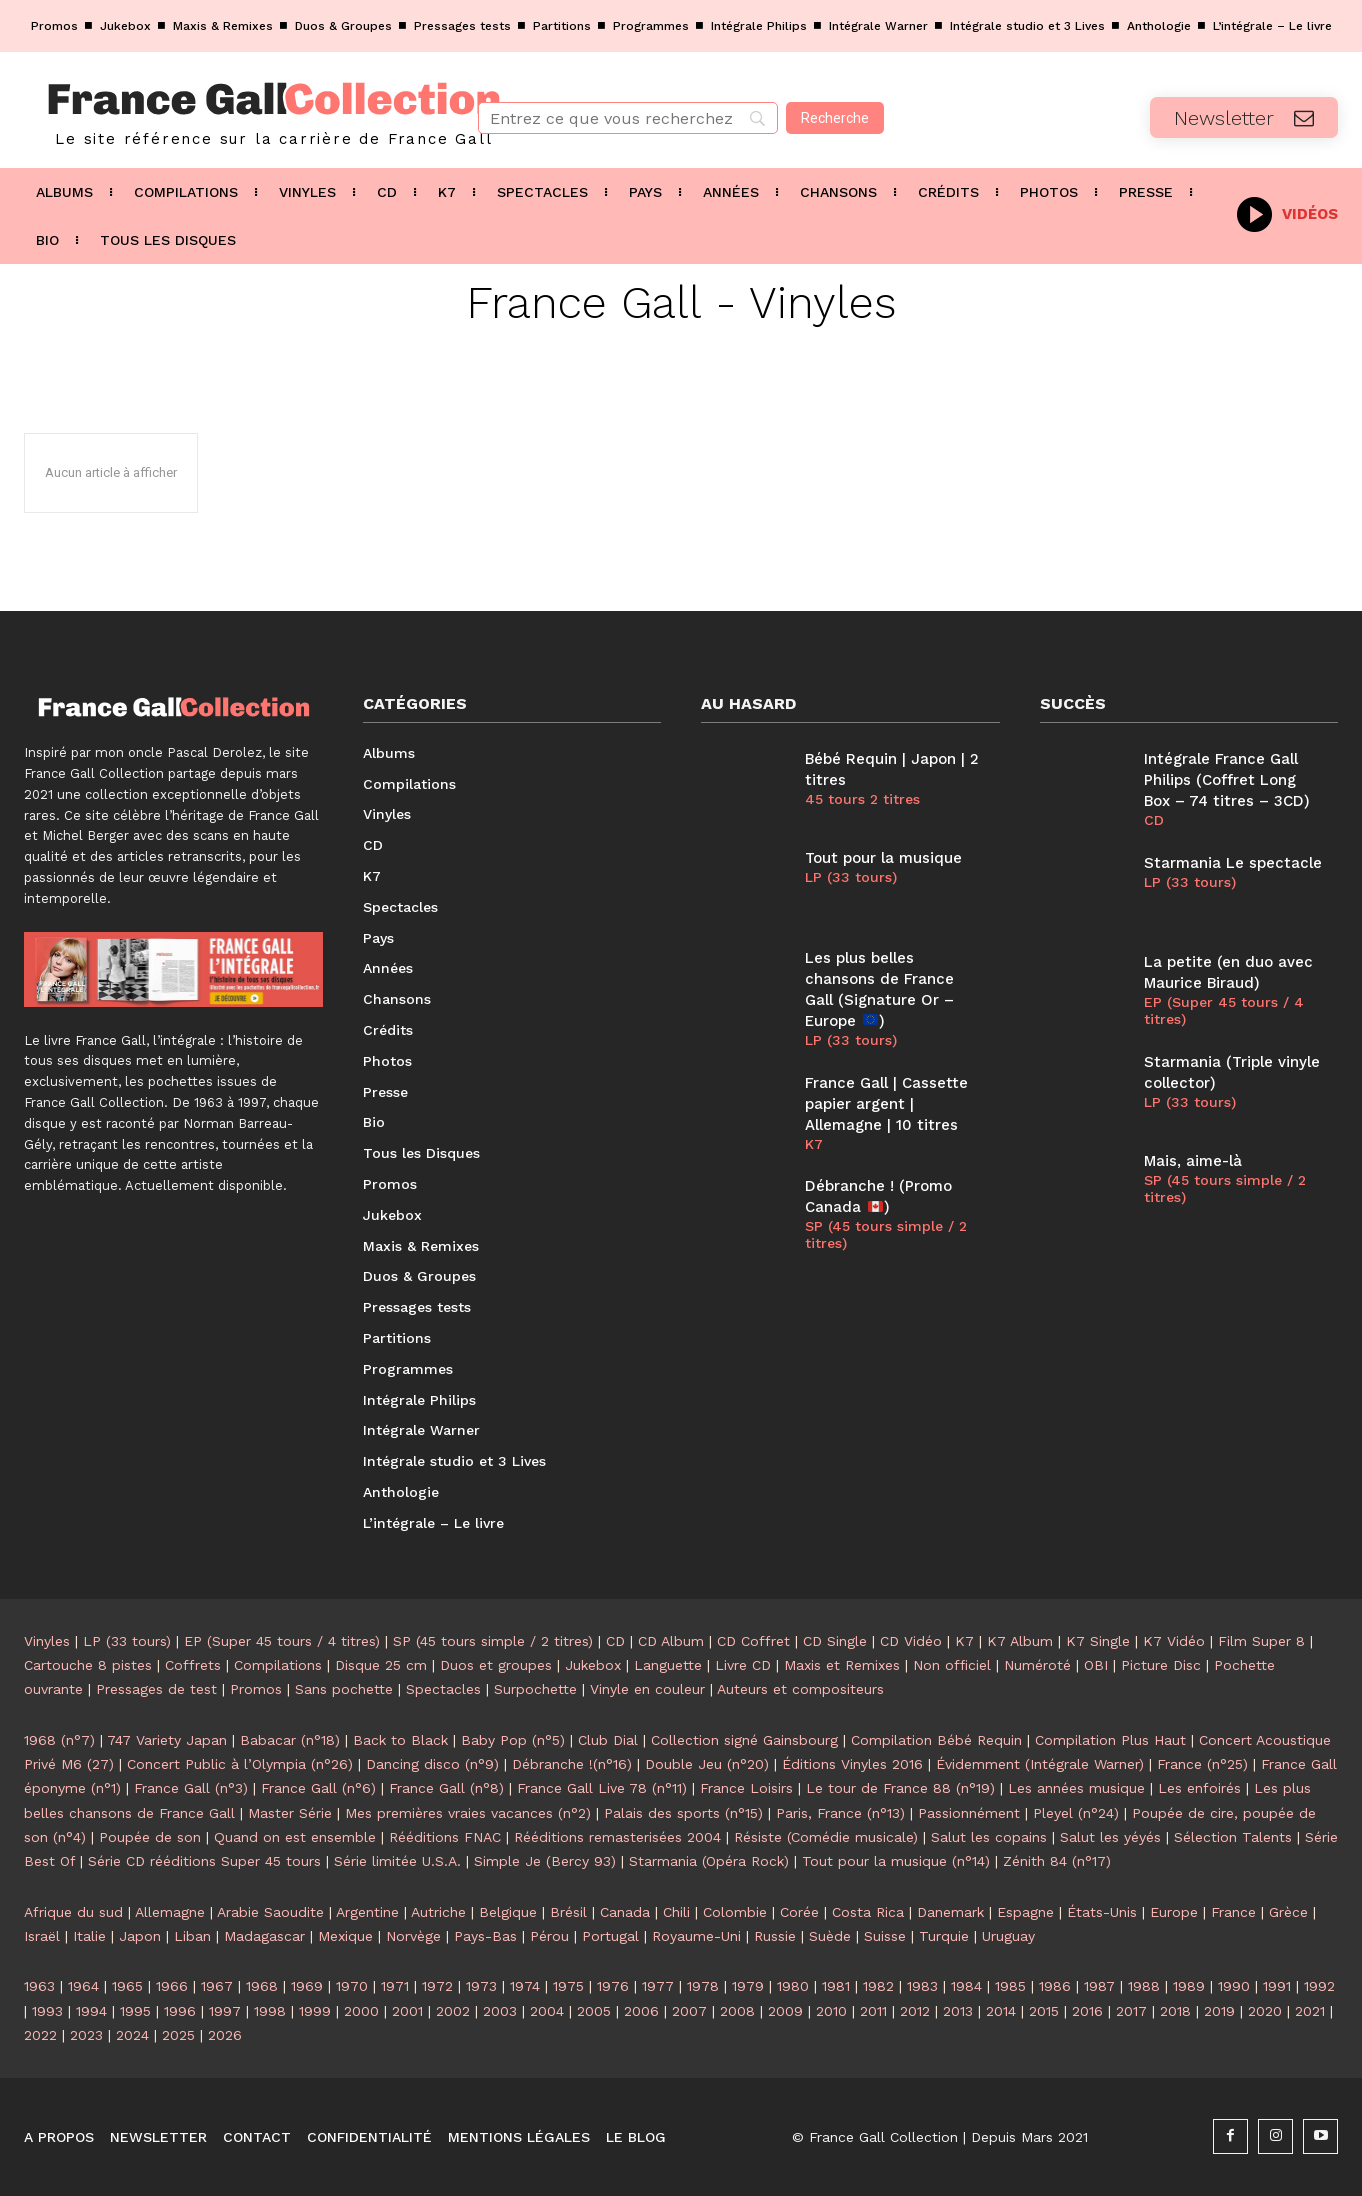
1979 (748, 1986)
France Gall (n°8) (446, 1788)
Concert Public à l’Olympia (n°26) (240, 1764)
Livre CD (743, 1665)
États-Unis (1102, 1912)
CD (1154, 820)
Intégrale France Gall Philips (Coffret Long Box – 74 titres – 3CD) (1227, 780)
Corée (799, 1912)
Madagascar (264, 1936)
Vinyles (47, 1641)
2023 (86, 2035)
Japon (140, 1936)
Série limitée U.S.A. (397, 1861)
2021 (1310, 2011)
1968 (262, 1986)
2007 (689, 2011)
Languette (668, 1665)
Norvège (413, 1936)
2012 (915, 2011)
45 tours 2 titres (862, 799)
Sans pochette (344, 1689)
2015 (1044, 2011)
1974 (525, 1986)
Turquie (944, 1936)
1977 (658, 1986)
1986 (1055, 1986)
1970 (352, 1986)
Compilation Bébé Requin (936, 1740)
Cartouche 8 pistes (88, 1665)
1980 (793, 1986)
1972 (437, 1986)
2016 (1087, 2011)
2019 (1219, 2011)
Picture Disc (1161, 1665)
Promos (256, 1689)
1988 (1144, 1986)
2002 (453, 2011)
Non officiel (952, 1665)
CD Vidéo (911, 1641)
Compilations (278, 1665)
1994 (91, 2011)
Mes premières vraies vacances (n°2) (468, 1813)
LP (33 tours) (851, 877)
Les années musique (1076, 1788)
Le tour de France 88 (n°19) (900, 1788)
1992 (1319, 1986)
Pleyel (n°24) (1076, 1813)
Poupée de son (150, 1837)
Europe (1174, 1912)
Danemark (950, 1912)
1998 (270, 2011)
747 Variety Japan (167, 1740)
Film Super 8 (1261, 1641)
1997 (225, 2011)
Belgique (508, 1912)
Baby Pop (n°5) (513, 1740)
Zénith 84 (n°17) (1057, 1861)
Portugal (610, 1936)
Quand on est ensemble (295, 1837)
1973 (481, 1986)
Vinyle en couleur (647, 1689)
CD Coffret (753, 1641)
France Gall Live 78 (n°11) (602, 1788)
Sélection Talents (1233, 1837)
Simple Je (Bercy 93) (545, 1861)
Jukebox (593, 1665)
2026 (225, 2035)
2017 (1131, 2011)
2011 (873, 2011)
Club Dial (608, 1740)
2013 (958, 2011)
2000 (361, 2011)
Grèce (1288, 1912)
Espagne (1025, 1912)
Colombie (735, 1912)
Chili (676, 1912)
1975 (568, 1986)
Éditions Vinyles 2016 (852, 1764)
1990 (1234, 1986)
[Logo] (227, 110)
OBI (1096, 1665)
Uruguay (1008, 1936)
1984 (966, 1986)
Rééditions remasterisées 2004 (617, 1837)
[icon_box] (1287, 212)
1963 (39, 1986)
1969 (307, 1986)
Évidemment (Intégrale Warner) (1040, 1764)
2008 (737, 2011)
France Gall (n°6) (318, 1788)
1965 (127, 1986)
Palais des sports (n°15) (683, 1813)
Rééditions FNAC (445, 1837)
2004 (547, 2011)
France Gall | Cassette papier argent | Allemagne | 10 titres (886, 1104)
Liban (192, 1936)
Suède (830, 1936)
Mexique (345, 1936)
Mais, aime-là (1193, 1161)
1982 (878, 1986)
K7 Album (1020, 1641)
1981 (836, 1986)
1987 (1099, 1986)
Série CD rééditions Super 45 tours (204, 1861)
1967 (217, 1986)
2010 (831, 2011)
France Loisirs (746, 1788)
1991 (1277, 1986)
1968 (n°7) (59, 1740)
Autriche (438, 1912)
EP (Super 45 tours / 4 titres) (1224, 1010)
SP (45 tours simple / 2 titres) (886, 1234)
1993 (47, 2011)
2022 (40, 2035)
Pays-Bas (485, 1936)
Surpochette (535, 1689)
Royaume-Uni (696, 1936)
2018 (1175, 2011)
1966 (172, 1986)
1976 (613, 1986)
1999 (315, 2011)
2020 (1265, 2011)
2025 (178, 2035)
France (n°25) (1202, 1764)
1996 (180, 2011)
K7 (814, 1144)
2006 (641, 2011)
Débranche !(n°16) (572, 1764)
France (1233, 1912)
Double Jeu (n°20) (707, 1764)
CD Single (835, 1641)
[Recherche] (835, 118)
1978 (703, 1986)
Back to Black (400, 1740)
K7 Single (1098, 1641)
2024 (132, 2035)
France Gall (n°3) (191, 1788)
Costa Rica (868, 1912)
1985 (1010, 1986)
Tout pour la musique (883, 858)
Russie (775, 1936)
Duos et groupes (496, 1665)
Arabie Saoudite (270, 1912)
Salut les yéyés (1110, 1837)
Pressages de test (156, 1689)
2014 (1001, 2011)
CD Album (671, 1641)
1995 (135, 2011)
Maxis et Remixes (842, 1665)
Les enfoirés (1199, 1788)
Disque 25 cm (381, 1665)
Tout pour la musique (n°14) (896, 1861)
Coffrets (193, 1665)
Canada (625, 1912)
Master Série (290, 1813)
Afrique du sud (73, 1912)
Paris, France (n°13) (840, 1813)
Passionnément (969, 1813)
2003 (500, 2011)
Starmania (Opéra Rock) (709, 1861)
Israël (42, 1936)
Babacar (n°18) (290, 1740)
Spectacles (443, 1689)
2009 (785, 2011)
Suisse (885, 1936)
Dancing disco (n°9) (432, 1764)
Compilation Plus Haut (1110, 1740)
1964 (83, 1986)
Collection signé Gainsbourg (744, 1740)
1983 (922, 1986)
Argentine (367, 1912)
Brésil (568, 1912)
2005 (594, 2011)
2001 (407, 2011)
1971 (395, 1986)
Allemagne (170, 1912)
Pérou (549, 1936)
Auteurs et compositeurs (800, 1689)
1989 (1189, 1986)
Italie (89, 1936)
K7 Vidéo (1174, 1641)
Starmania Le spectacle (1233, 863)
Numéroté (1037, 1665)
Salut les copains (989, 1837)
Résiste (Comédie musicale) (826, 1837)
